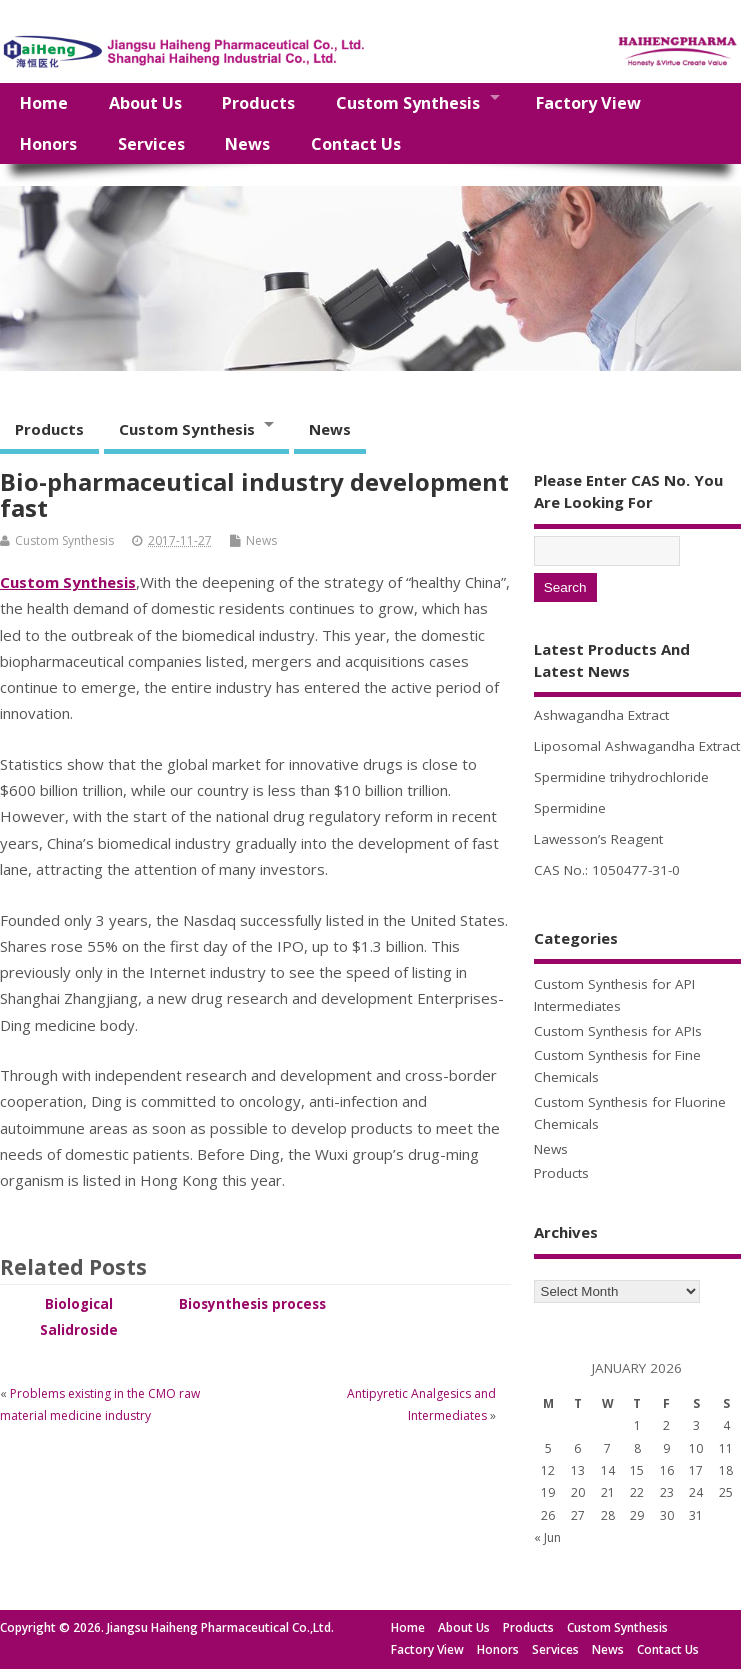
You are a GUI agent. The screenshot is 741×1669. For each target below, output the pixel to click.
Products (258, 103)
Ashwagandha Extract (601, 715)
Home (44, 103)
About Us (145, 103)
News (247, 144)
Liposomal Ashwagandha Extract (637, 746)
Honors (48, 144)
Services (151, 144)
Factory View (588, 103)
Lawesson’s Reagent (598, 839)
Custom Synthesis (408, 103)
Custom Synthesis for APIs (618, 1031)
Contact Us (356, 144)
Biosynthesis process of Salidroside (252, 1313)
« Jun (547, 1537)
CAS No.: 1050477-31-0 (607, 870)
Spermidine (570, 808)
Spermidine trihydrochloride (621, 777)
